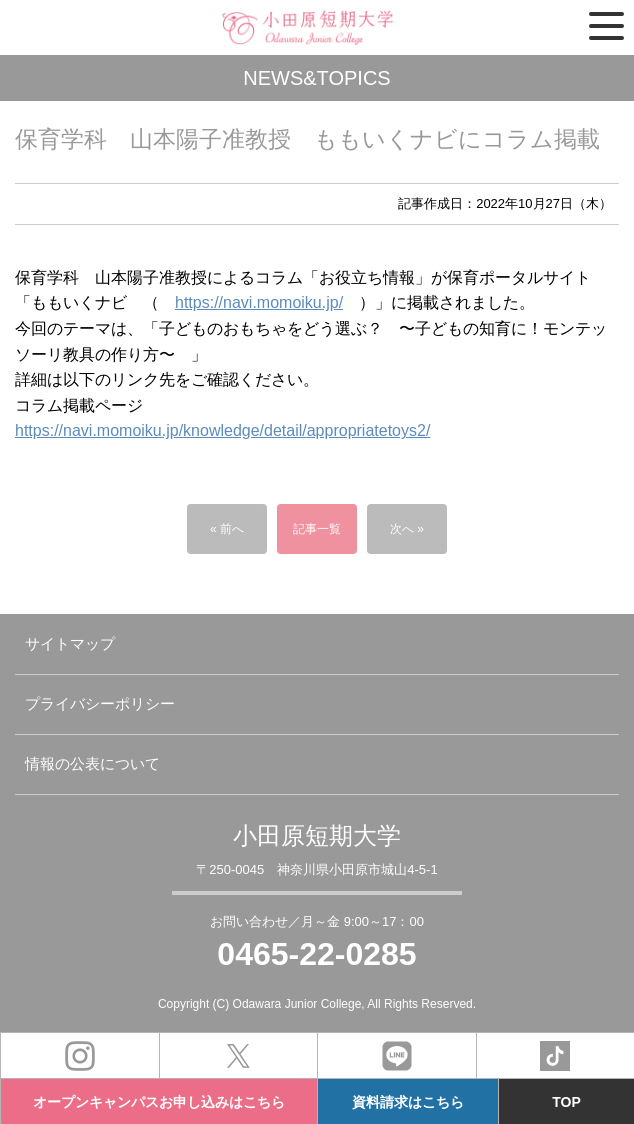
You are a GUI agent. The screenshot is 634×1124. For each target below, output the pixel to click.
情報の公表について (92, 763)
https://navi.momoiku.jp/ (259, 302)
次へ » (407, 529)
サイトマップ (70, 643)
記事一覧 (317, 529)
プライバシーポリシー (100, 703)
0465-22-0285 (316, 954)
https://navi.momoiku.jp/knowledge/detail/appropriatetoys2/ (222, 430)
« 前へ (227, 529)
